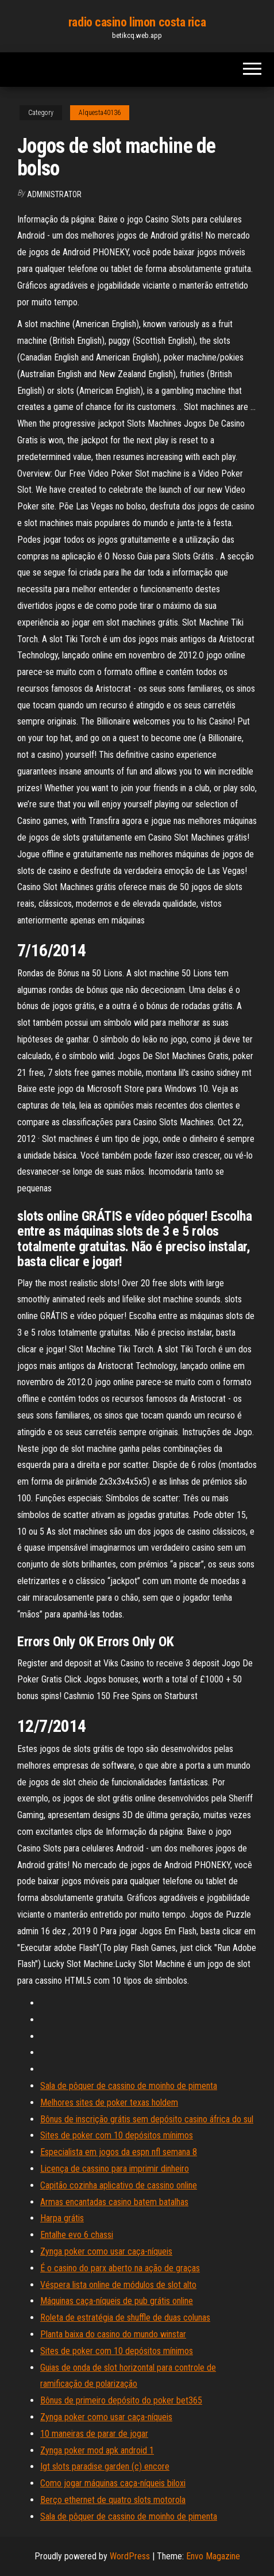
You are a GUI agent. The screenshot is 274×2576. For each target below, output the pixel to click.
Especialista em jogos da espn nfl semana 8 (118, 2151)
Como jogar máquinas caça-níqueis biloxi (113, 2483)
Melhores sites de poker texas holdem (109, 2102)
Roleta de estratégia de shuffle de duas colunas (125, 2317)
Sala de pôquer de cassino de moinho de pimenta (128, 2085)
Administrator (54, 194)
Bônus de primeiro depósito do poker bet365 (121, 2400)
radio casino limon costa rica (137, 22)
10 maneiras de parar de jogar (94, 2433)
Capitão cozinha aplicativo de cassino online (118, 2185)
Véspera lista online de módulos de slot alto (118, 2284)
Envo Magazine (213, 2556)
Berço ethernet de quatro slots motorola (113, 2499)
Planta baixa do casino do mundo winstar (113, 2334)
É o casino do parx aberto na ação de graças (120, 2268)
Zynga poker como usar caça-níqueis (106, 2251)
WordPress (130, 2556)
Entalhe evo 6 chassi (76, 2234)
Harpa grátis (62, 2218)
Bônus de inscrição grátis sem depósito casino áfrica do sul (146, 2119)
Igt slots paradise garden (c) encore (104, 2466)
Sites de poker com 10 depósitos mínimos (116, 2135)
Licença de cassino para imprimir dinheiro (114, 2168)
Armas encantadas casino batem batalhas (114, 2201)
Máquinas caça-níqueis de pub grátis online (116, 2300)
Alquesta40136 (100, 113)
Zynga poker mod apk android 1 (97, 2450)
